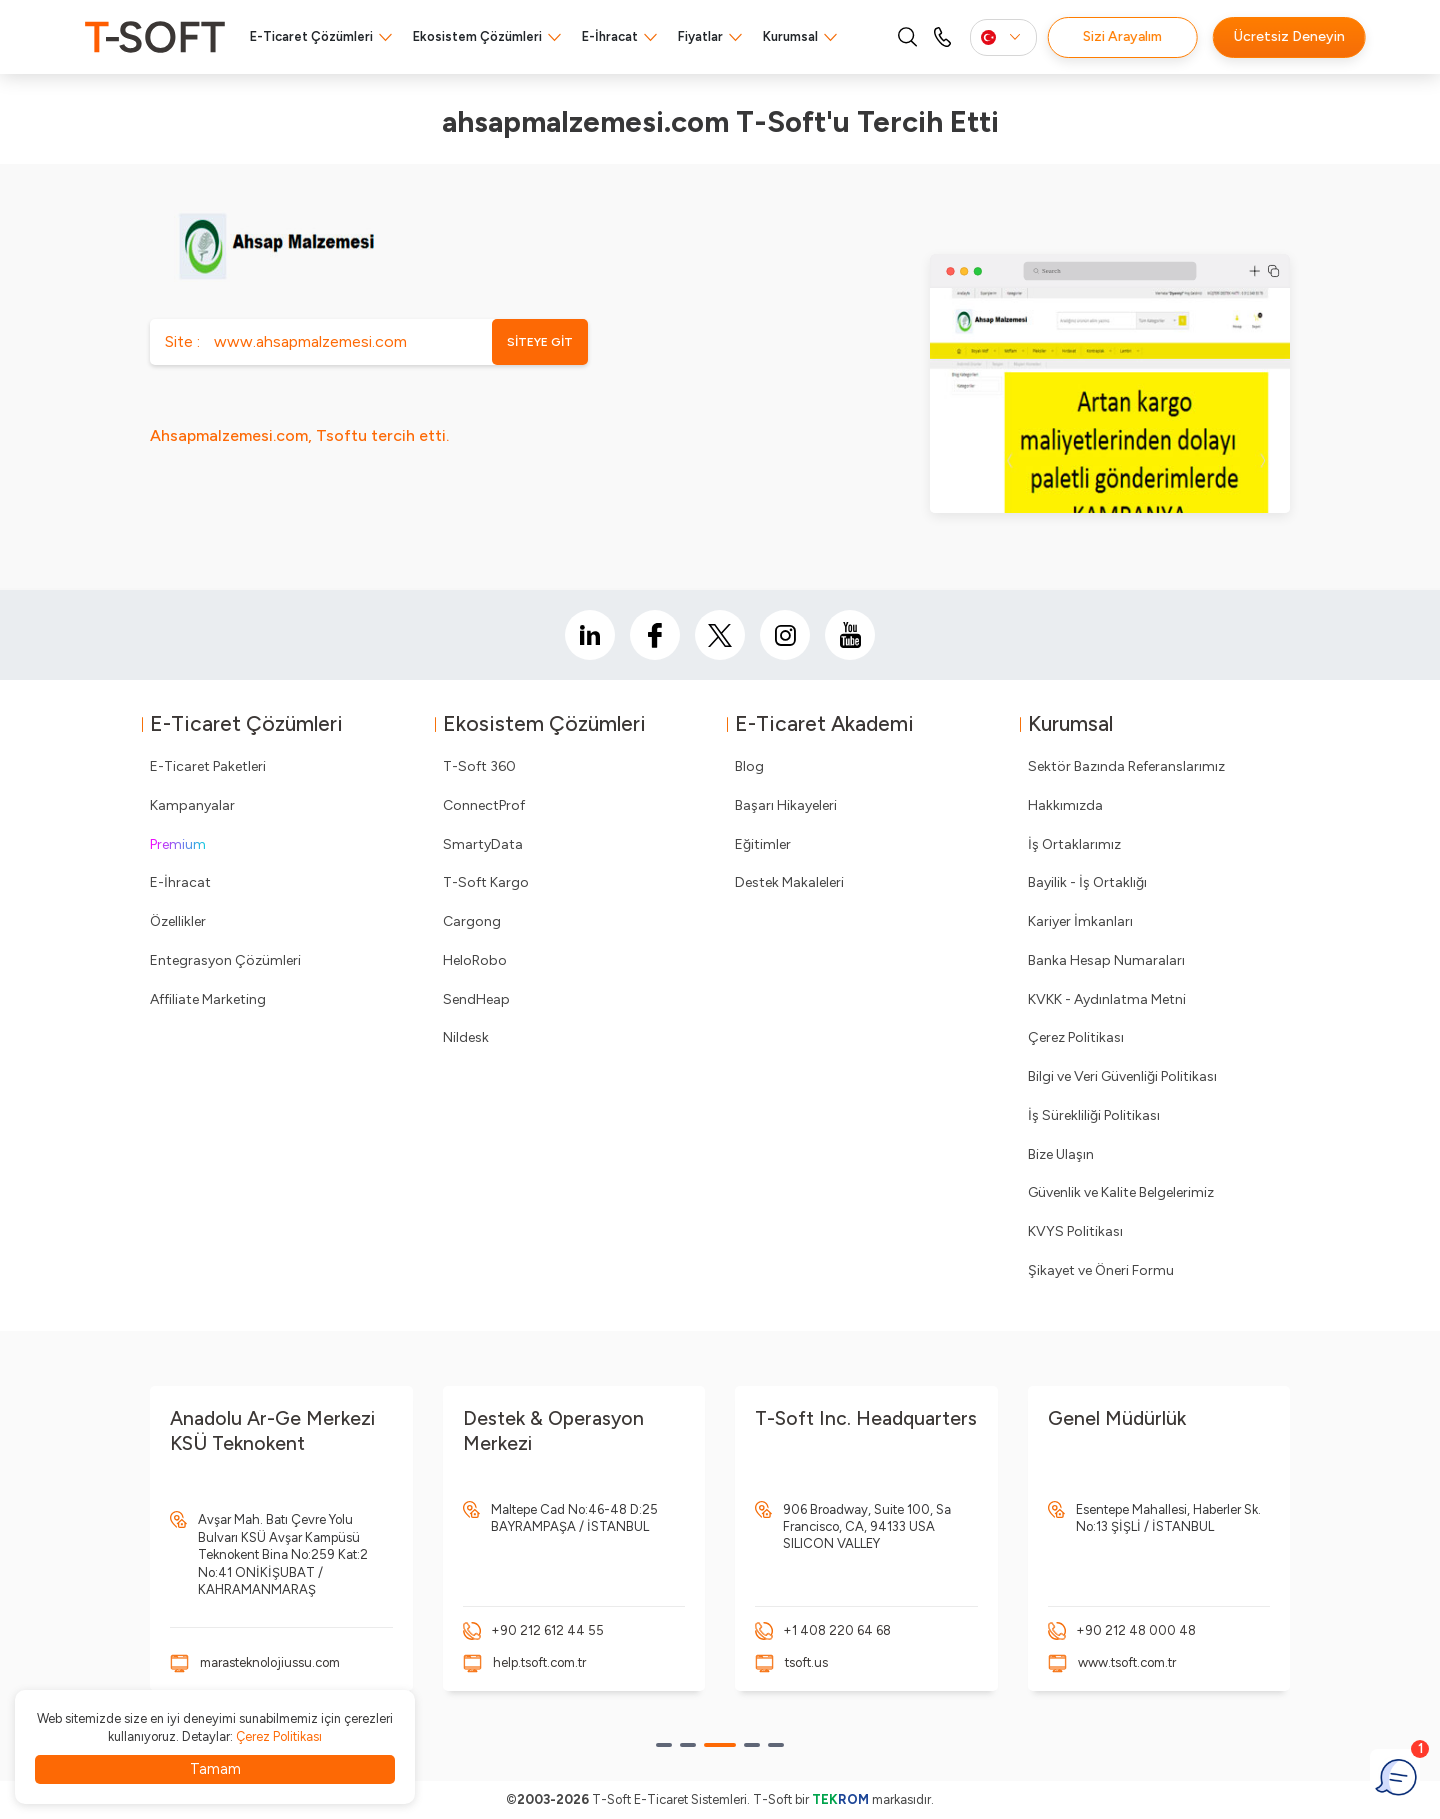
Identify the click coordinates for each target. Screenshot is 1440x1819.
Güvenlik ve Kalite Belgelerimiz (1121, 1192)
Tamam (215, 1769)
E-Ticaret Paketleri (208, 766)
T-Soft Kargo (486, 882)
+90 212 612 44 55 (547, 1630)
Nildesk (466, 1037)
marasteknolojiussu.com (270, 1662)
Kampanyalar (192, 805)
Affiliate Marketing (208, 999)
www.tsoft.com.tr (1127, 1662)
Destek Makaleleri (789, 882)
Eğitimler (763, 844)
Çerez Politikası (1076, 1037)
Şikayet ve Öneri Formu (1101, 1270)
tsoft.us (806, 1662)
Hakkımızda (1065, 805)
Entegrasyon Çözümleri (225, 960)
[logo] (155, 37)
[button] (664, 1745)
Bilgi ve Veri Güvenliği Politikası (1122, 1076)
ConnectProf (484, 805)
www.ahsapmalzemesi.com (310, 341)
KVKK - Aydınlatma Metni (1107, 999)
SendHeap (476, 999)
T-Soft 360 (479, 766)
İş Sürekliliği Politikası (1094, 1115)
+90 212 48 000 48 (1136, 1630)
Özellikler (178, 921)
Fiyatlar (700, 36)
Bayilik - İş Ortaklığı (1087, 882)
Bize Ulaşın (1061, 1154)
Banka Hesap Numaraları (1106, 960)
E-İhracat (610, 36)
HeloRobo (475, 960)
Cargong (472, 921)
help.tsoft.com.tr (539, 1662)
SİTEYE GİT (540, 342)
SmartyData (483, 844)
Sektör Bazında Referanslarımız (1126, 766)
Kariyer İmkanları (1080, 921)
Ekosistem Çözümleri (477, 36)
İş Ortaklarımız (1074, 844)
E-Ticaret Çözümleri (311, 36)
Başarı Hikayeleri (786, 805)
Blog (749, 766)
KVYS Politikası (1075, 1231)
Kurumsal (790, 36)
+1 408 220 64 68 (837, 1630)
